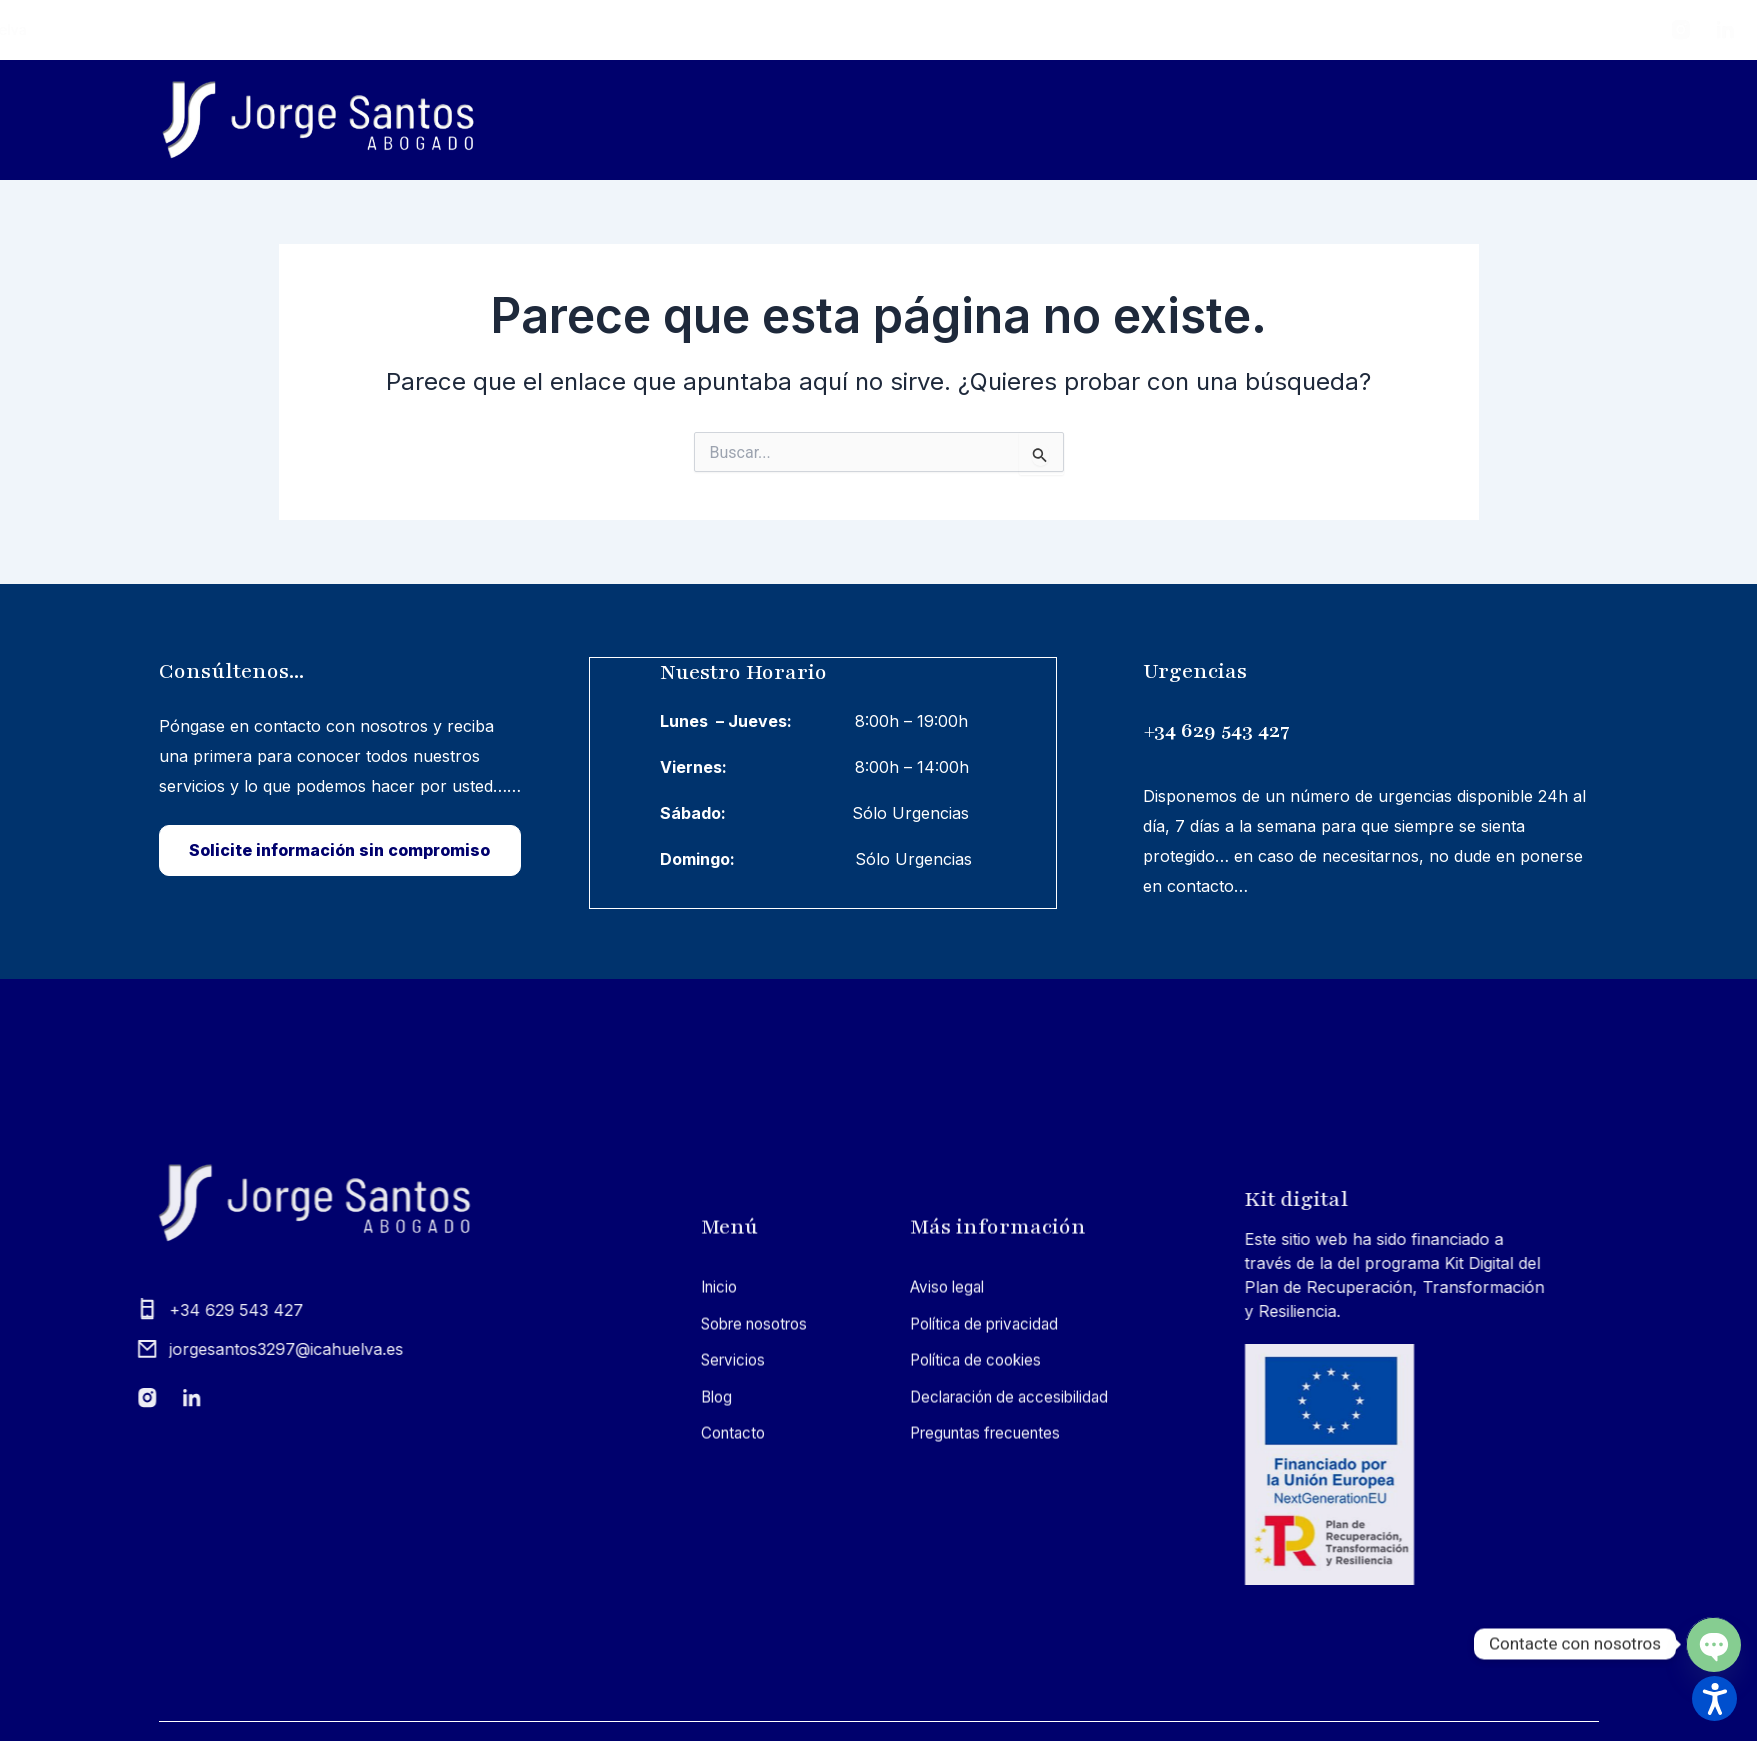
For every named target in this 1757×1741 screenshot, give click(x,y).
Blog (1508, 119)
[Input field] (1041, 453)
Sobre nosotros (1207, 119)
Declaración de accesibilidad (1016, 1710)
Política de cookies (980, 1673)
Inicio (1062, 119)
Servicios (1380, 120)
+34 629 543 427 (1327, 726)
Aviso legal (950, 1600)
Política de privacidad (990, 1637)
